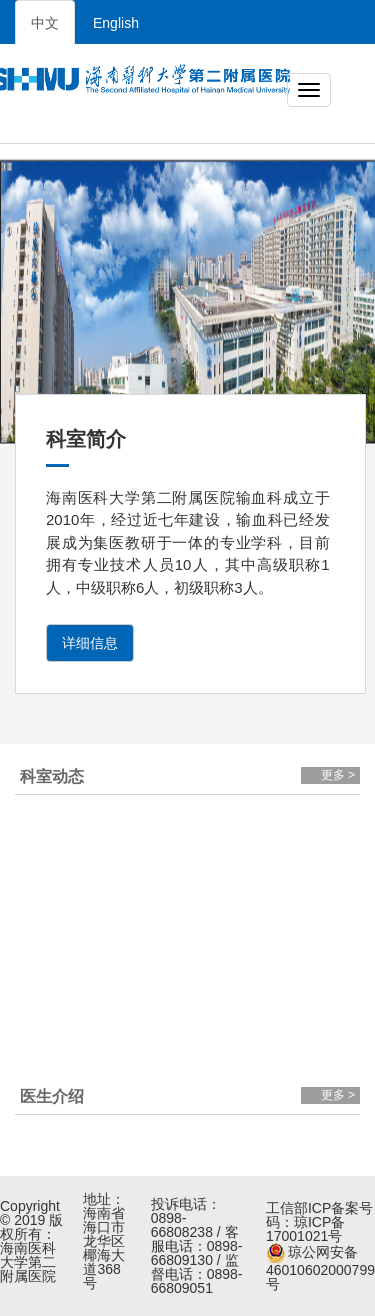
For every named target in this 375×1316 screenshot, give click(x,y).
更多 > (338, 775)
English (116, 23)
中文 (45, 23)
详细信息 (90, 643)
